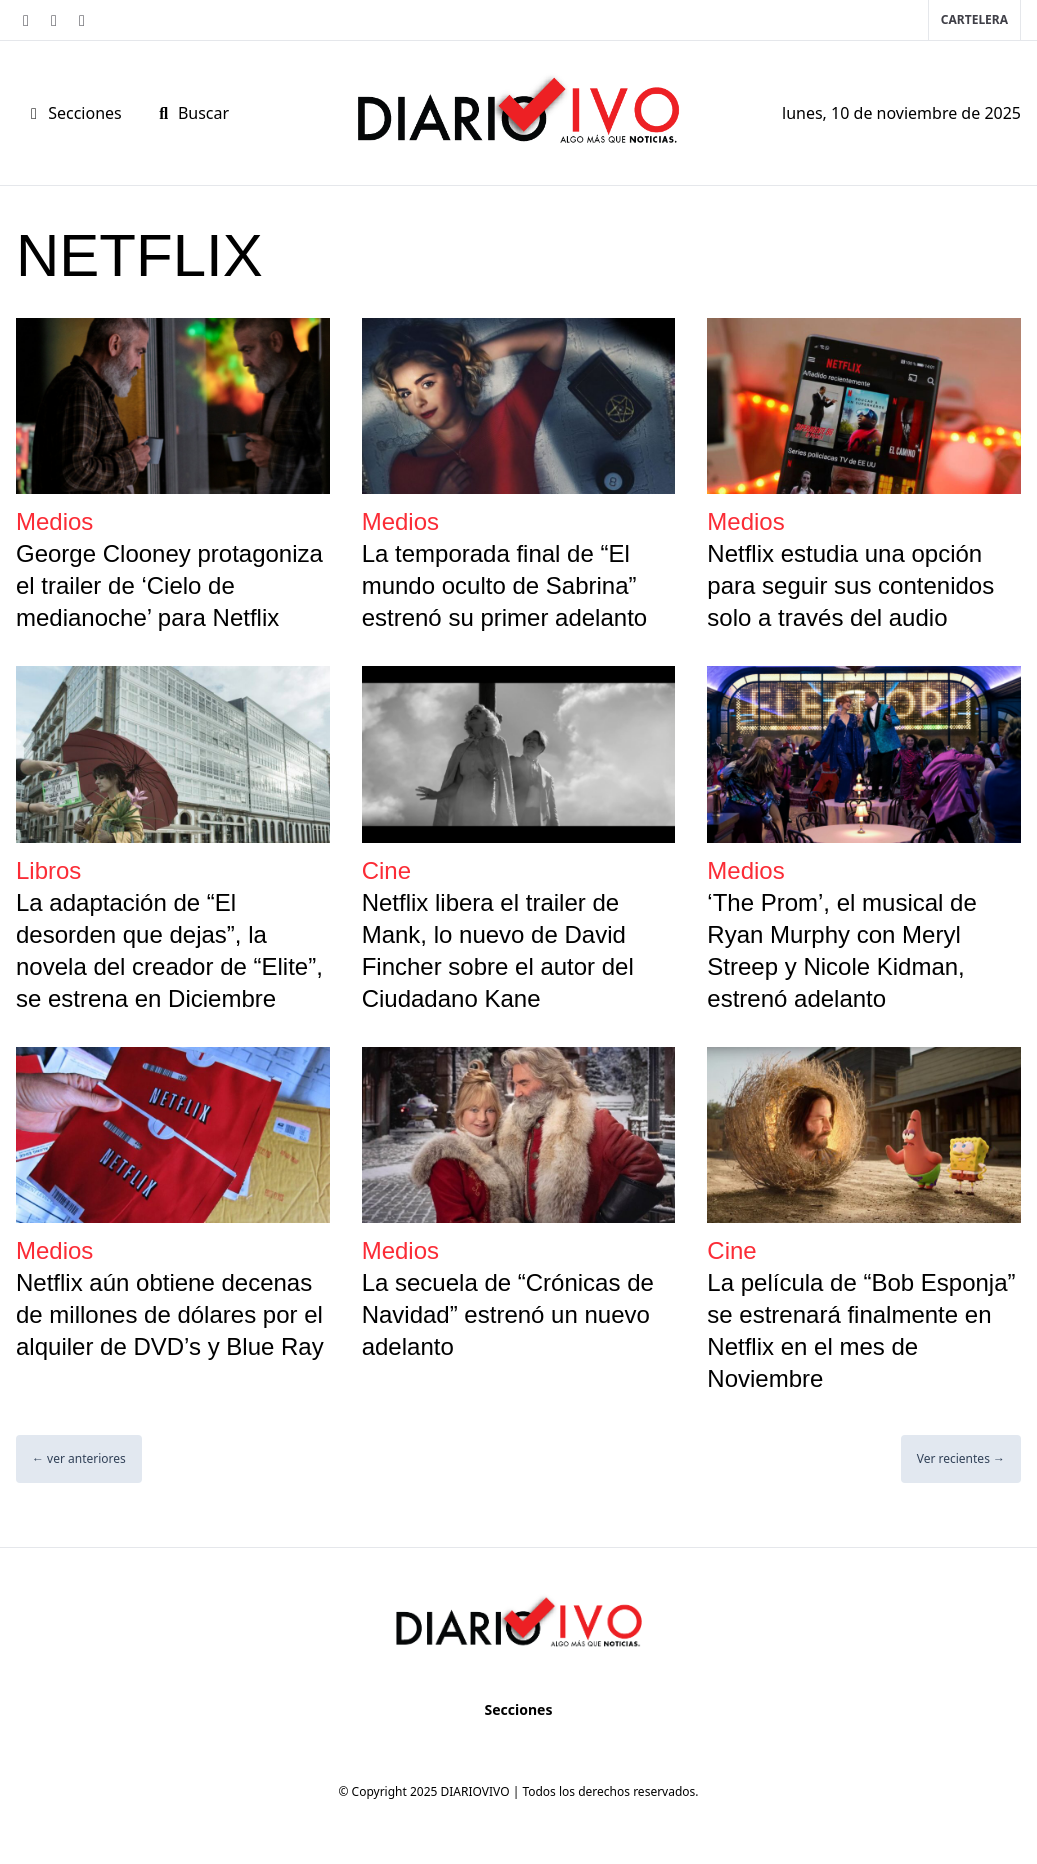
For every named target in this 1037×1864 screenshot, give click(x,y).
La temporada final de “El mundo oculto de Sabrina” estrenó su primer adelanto (505, 585)
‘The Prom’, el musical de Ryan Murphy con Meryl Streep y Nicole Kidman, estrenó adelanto (841, 950)
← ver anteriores (79, 1458)
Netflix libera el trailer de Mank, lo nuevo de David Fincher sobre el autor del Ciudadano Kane (498, 950)
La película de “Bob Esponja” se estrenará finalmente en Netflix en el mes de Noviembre (861, 1330)
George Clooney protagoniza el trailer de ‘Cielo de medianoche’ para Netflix (169, 585)
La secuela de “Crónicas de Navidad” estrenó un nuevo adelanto (508, 1314)
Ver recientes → (961, 1458)
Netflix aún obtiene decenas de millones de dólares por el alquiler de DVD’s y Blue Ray (170, 1314)
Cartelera (974, 19)
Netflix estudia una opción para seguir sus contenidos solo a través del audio (850, 585)
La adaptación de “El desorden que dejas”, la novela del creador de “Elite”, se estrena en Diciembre (169, 950)
